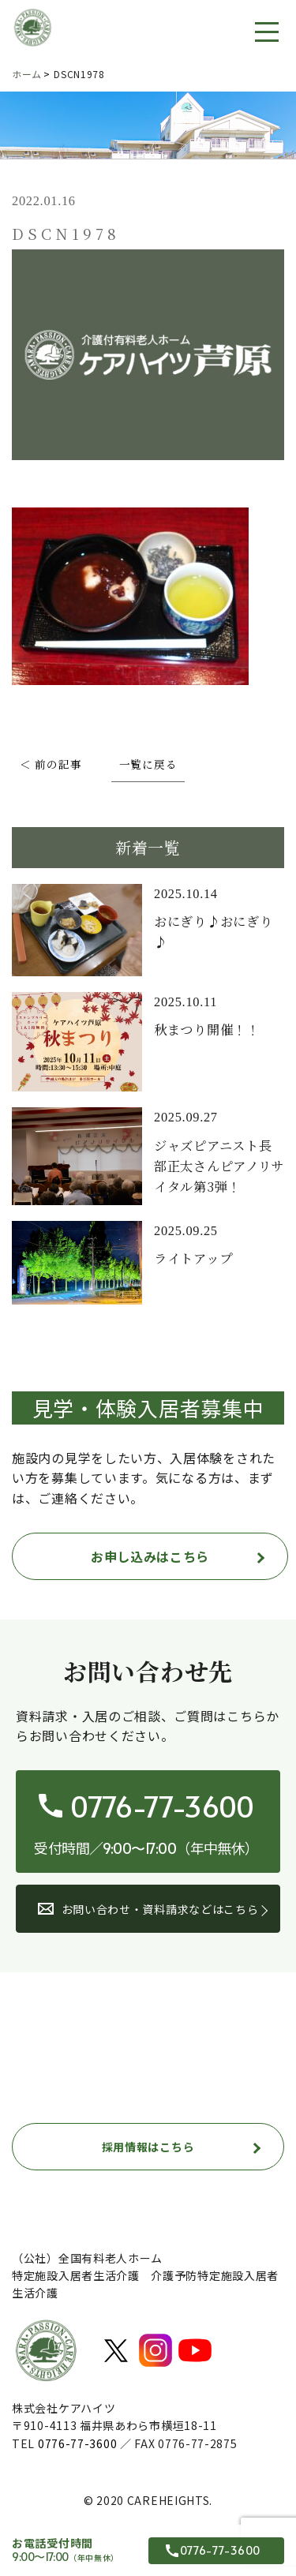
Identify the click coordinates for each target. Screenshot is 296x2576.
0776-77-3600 (77, 2443)
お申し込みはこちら (150, 1556)
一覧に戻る (148, 765)
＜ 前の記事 (50, 765)
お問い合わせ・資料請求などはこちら (148, 1909)
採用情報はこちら (148, 2147)
